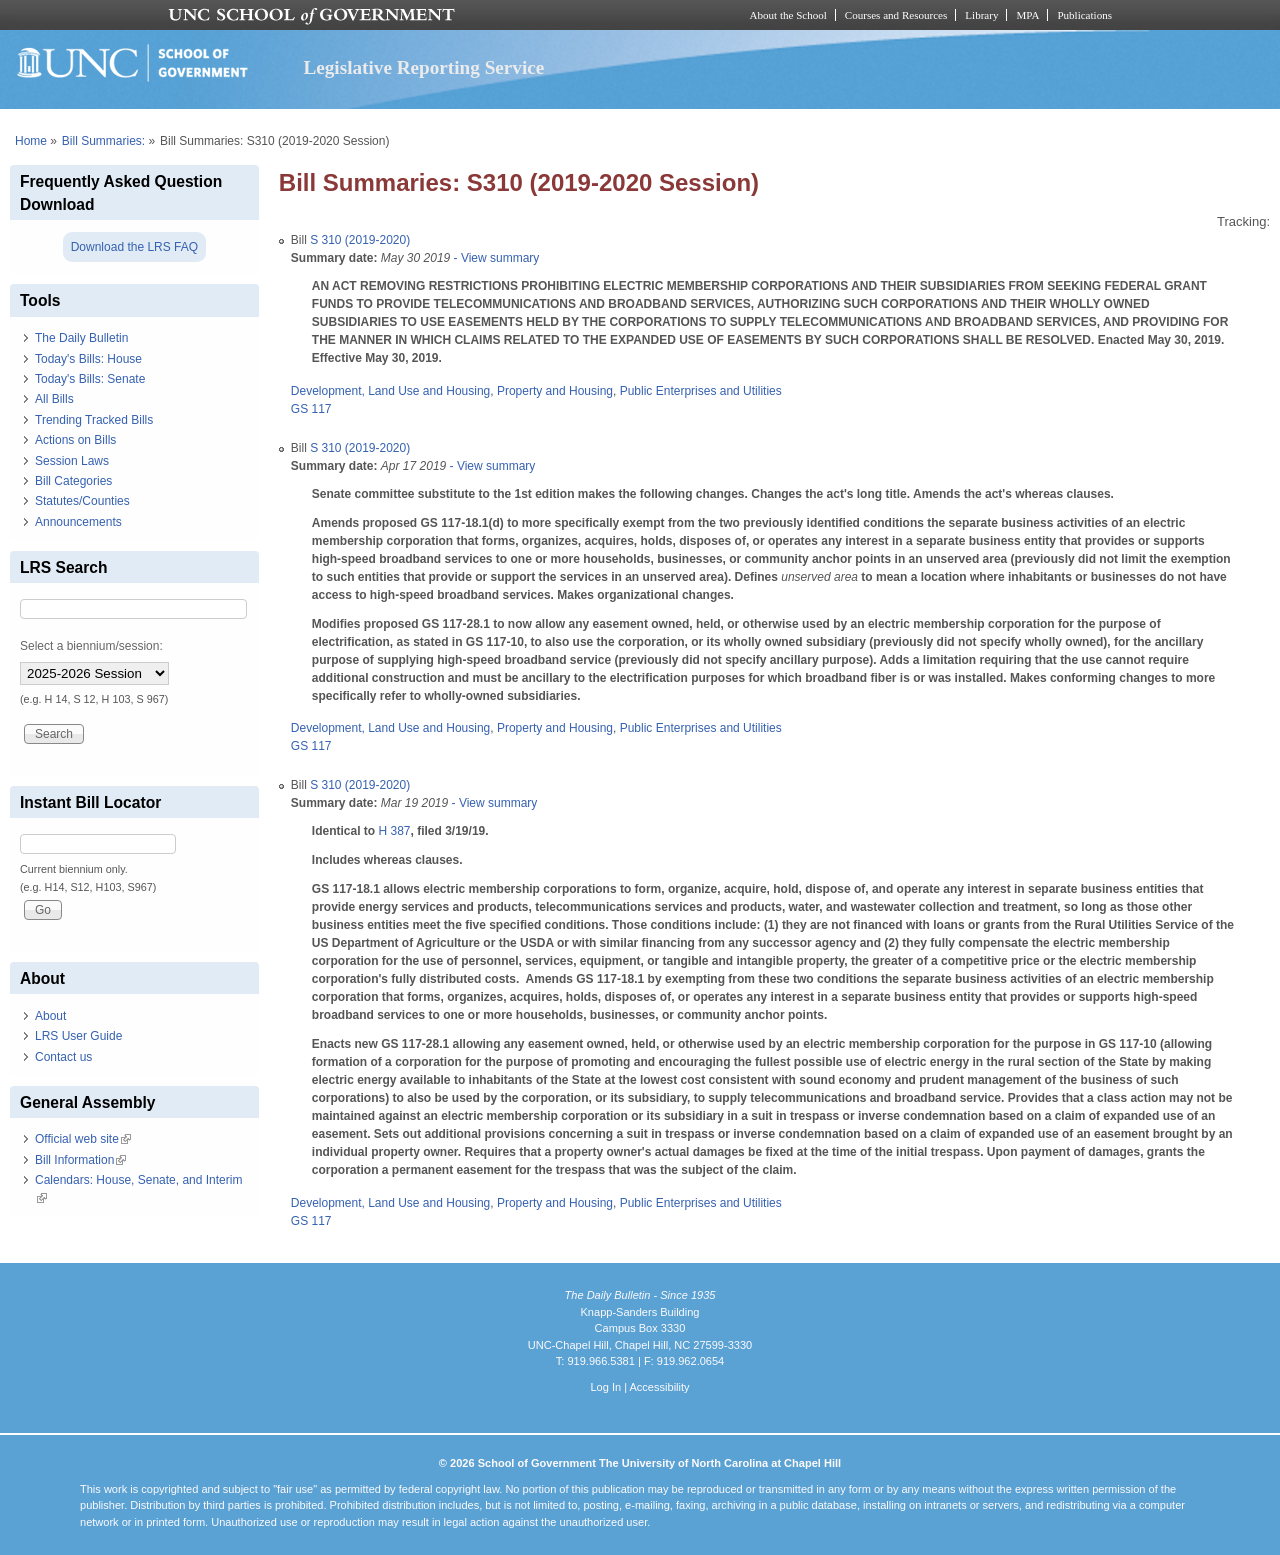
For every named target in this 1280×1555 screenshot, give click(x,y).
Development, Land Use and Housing (390, 391)
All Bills (54, 399)
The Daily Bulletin (81, 338)
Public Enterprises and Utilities (701, 391)
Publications (1084, 15)
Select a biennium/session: (91, 646)
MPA (1027, 15)
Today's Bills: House (88, 359)
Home (31, 141)
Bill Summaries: (103, 141)
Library (981, 15)
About (50, 1016)
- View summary (494, 258)
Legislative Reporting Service (423, 67)
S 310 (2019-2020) (360, 240)
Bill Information (80, 1160)
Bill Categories (73, 481)
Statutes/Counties (82, 501)
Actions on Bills (75, 440)
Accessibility (659, 1387)
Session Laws (72, 461)
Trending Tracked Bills (94, 420)
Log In (605, 1387)
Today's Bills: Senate (90, 379)
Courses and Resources (896, 15)
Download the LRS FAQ (134, 247)
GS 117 (311, 409)
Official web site (83, 1139)
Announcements (78, 522)
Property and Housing (555, 391)
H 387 (394, 831)
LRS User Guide (78, 1036)
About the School (788, 15)
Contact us (63, 1057)
